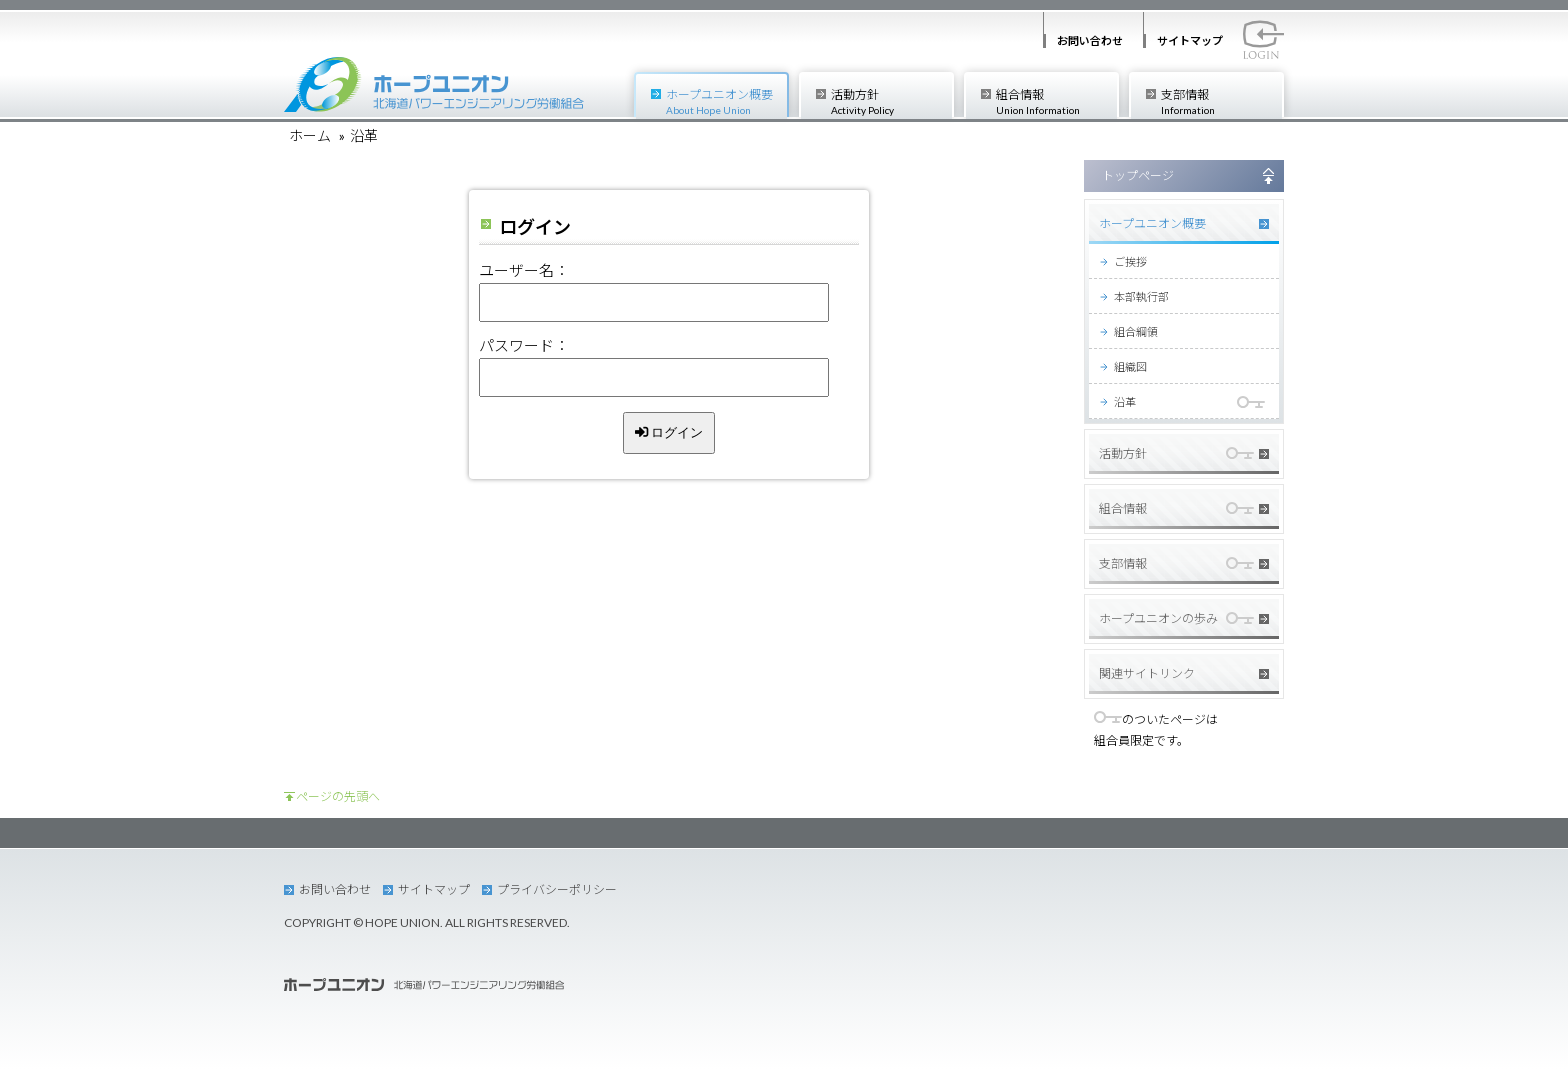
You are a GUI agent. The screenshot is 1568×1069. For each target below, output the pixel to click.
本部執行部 (1141, 296)
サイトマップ (1190, 40)
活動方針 (891, 101)
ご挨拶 (1130, 261)
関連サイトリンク (1147, 673)
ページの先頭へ (338, 796)
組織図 (1130, 366)
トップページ (1138, 175)
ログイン (669, 432)
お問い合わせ (1090, 40)
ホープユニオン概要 (726, 101)
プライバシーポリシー (557, 889)
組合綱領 (1136, 331)
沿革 (1125, 401)
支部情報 (1221, 101)
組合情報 (1056, 101)
